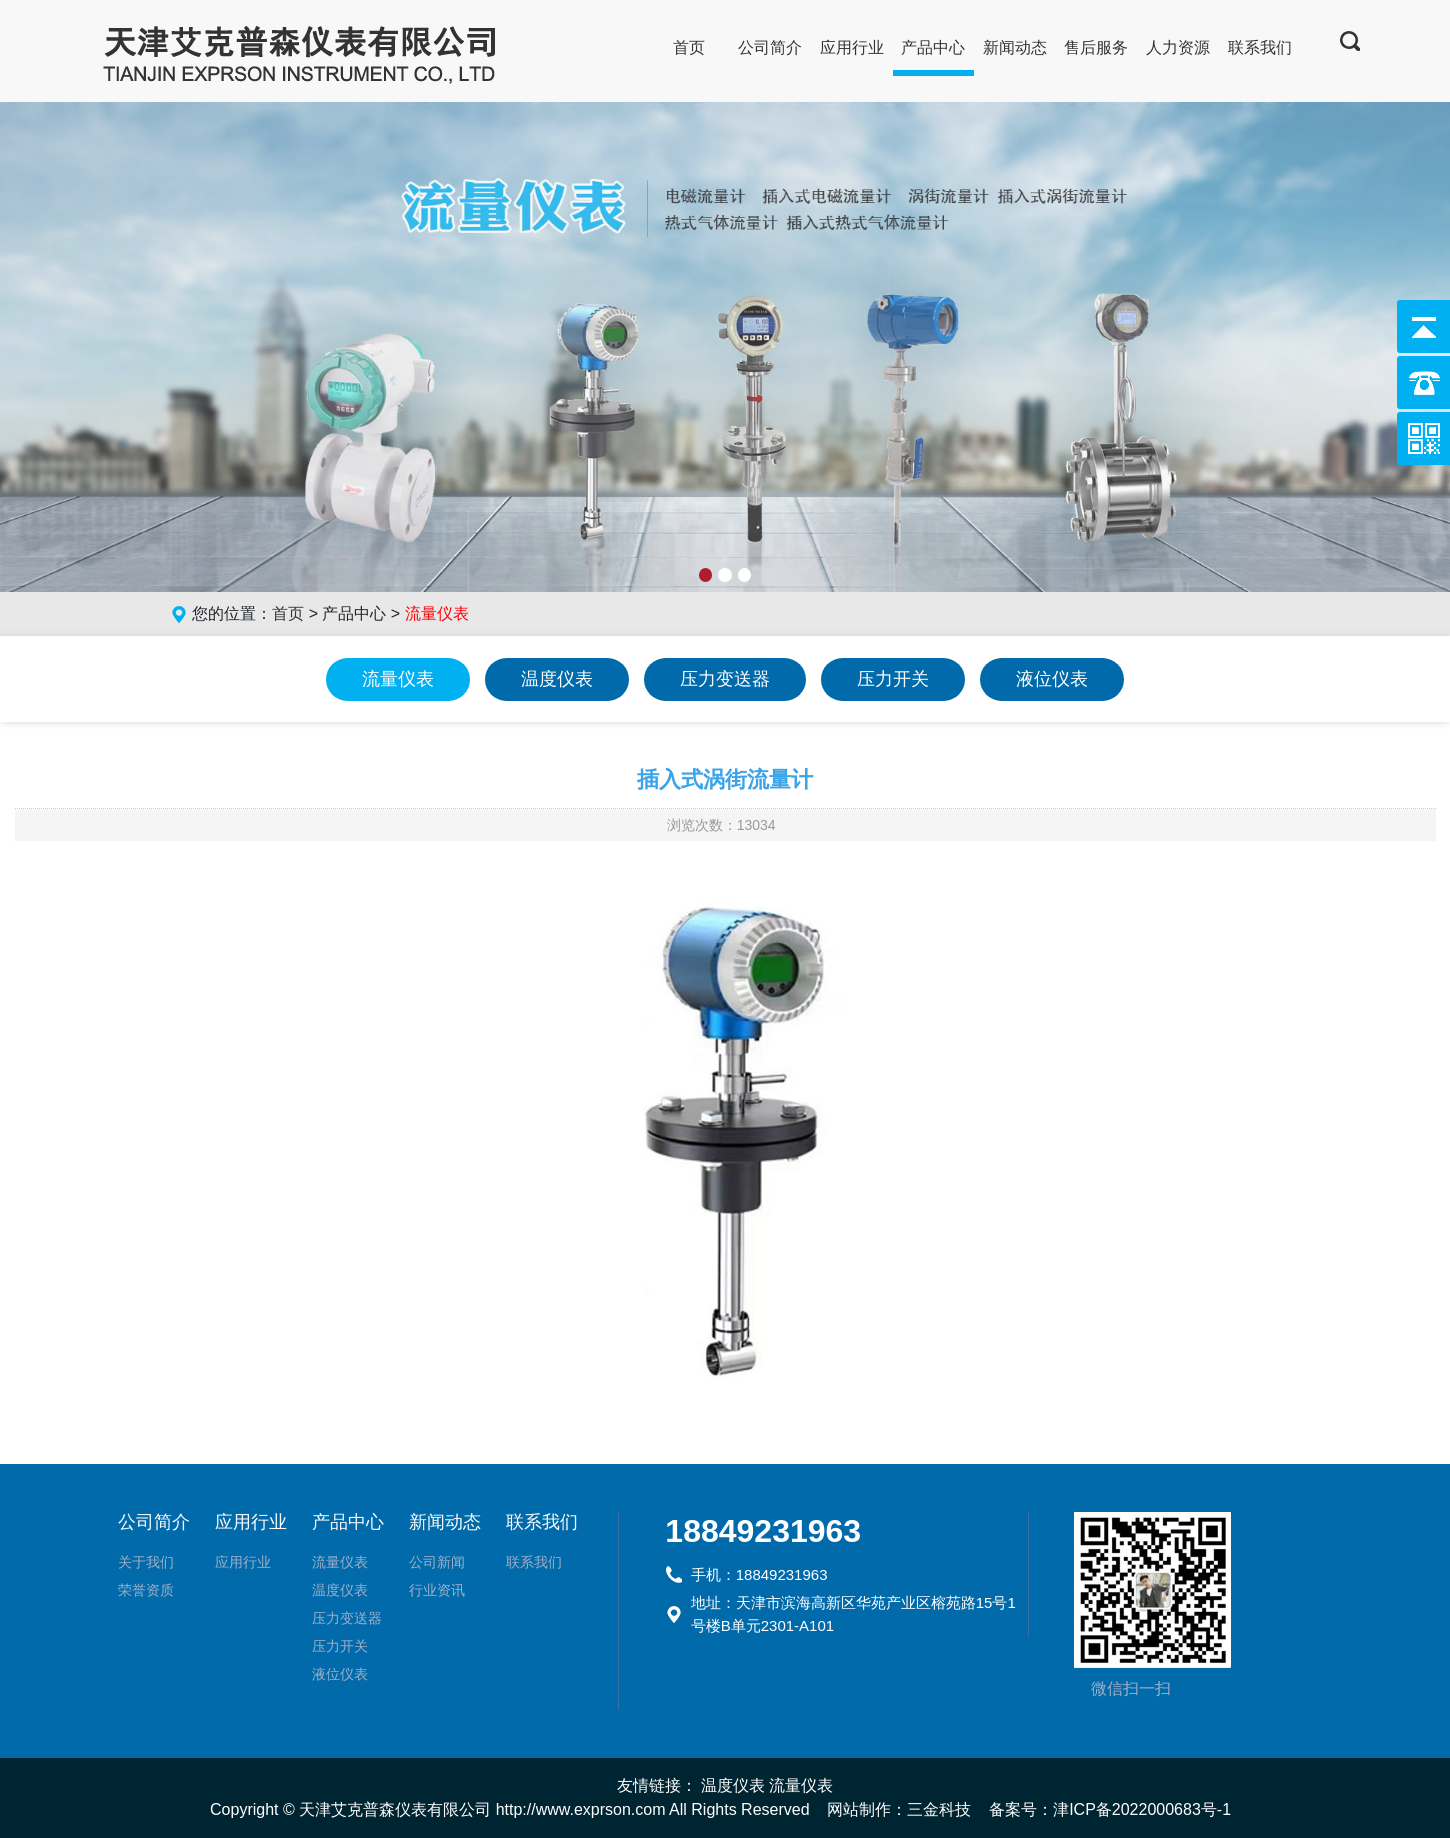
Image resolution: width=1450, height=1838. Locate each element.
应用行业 (852, 47)
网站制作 (859, 1809)
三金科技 (939, 1809)
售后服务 (1096, 47)
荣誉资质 (146, 1590)
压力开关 (893, 679)
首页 (689, 47)
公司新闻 (437, 1562)
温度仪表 (557, 679)
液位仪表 (1052, 679)
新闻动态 (1015, 47)
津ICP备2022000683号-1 (1142, 1809)
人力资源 (1178, 47)
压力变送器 (725, 679)
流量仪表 (398, 679)
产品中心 (933, 47)
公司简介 (770, 47)
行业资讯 (437, 1590)
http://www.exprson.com (581, 1809)
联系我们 (1260, 47)
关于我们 (146, 1562)
